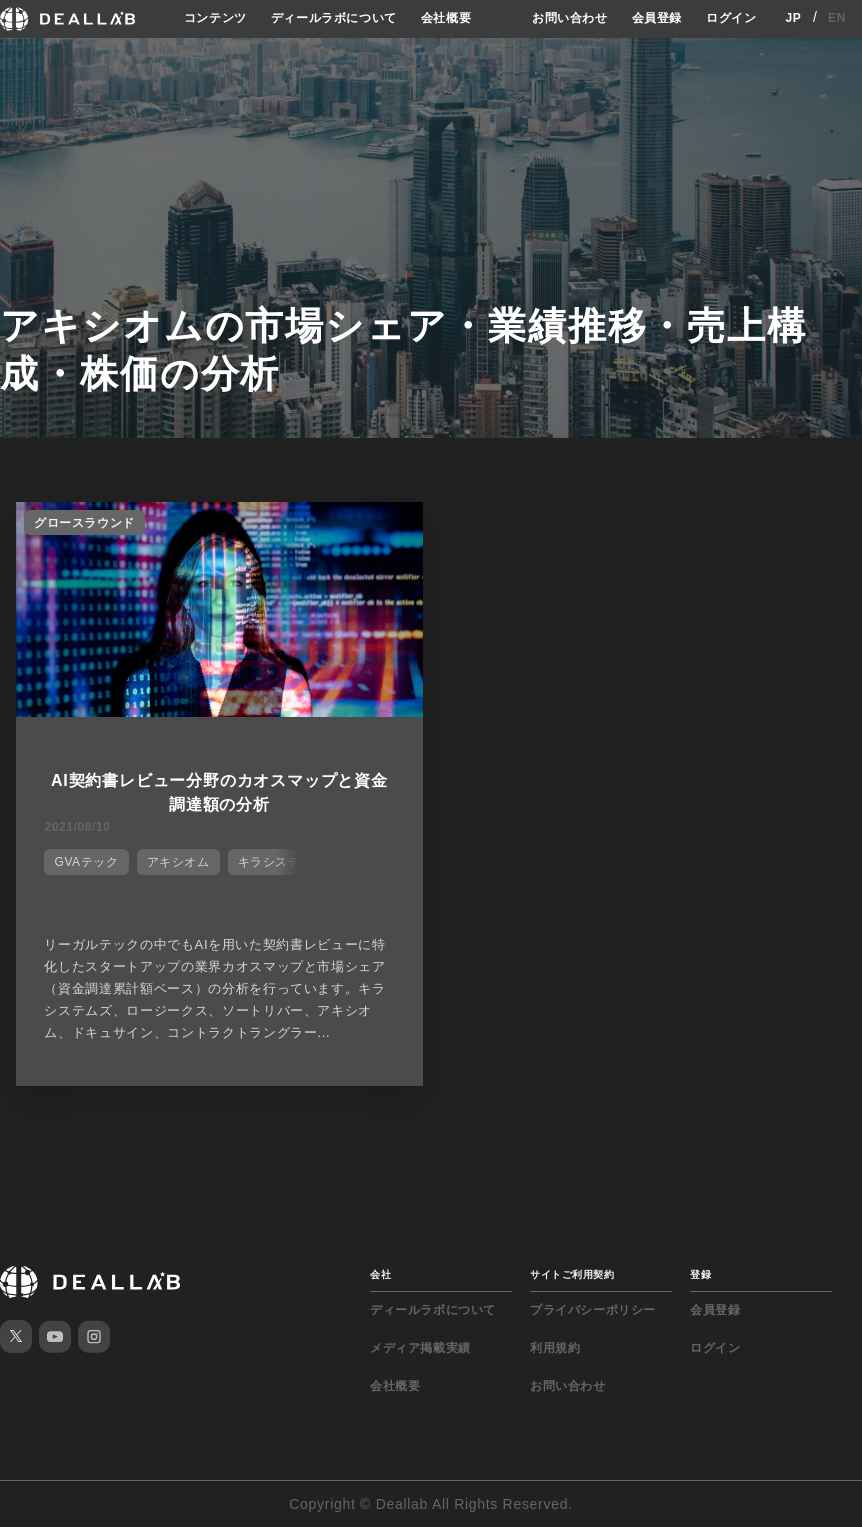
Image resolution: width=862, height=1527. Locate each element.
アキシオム (178, 862)
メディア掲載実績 (420, 1348)
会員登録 (657, 18)
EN (837, 18)
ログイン (731, 18)
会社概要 (446, 18)
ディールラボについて (334, 18)
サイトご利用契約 (572, 1274)
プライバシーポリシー (593, 1310)
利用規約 (555, 1348)
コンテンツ (215, 18)
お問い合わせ (570, 18)
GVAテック (86, 862)
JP (793, 18)
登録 (700, 1274)
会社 (380, 1274)
